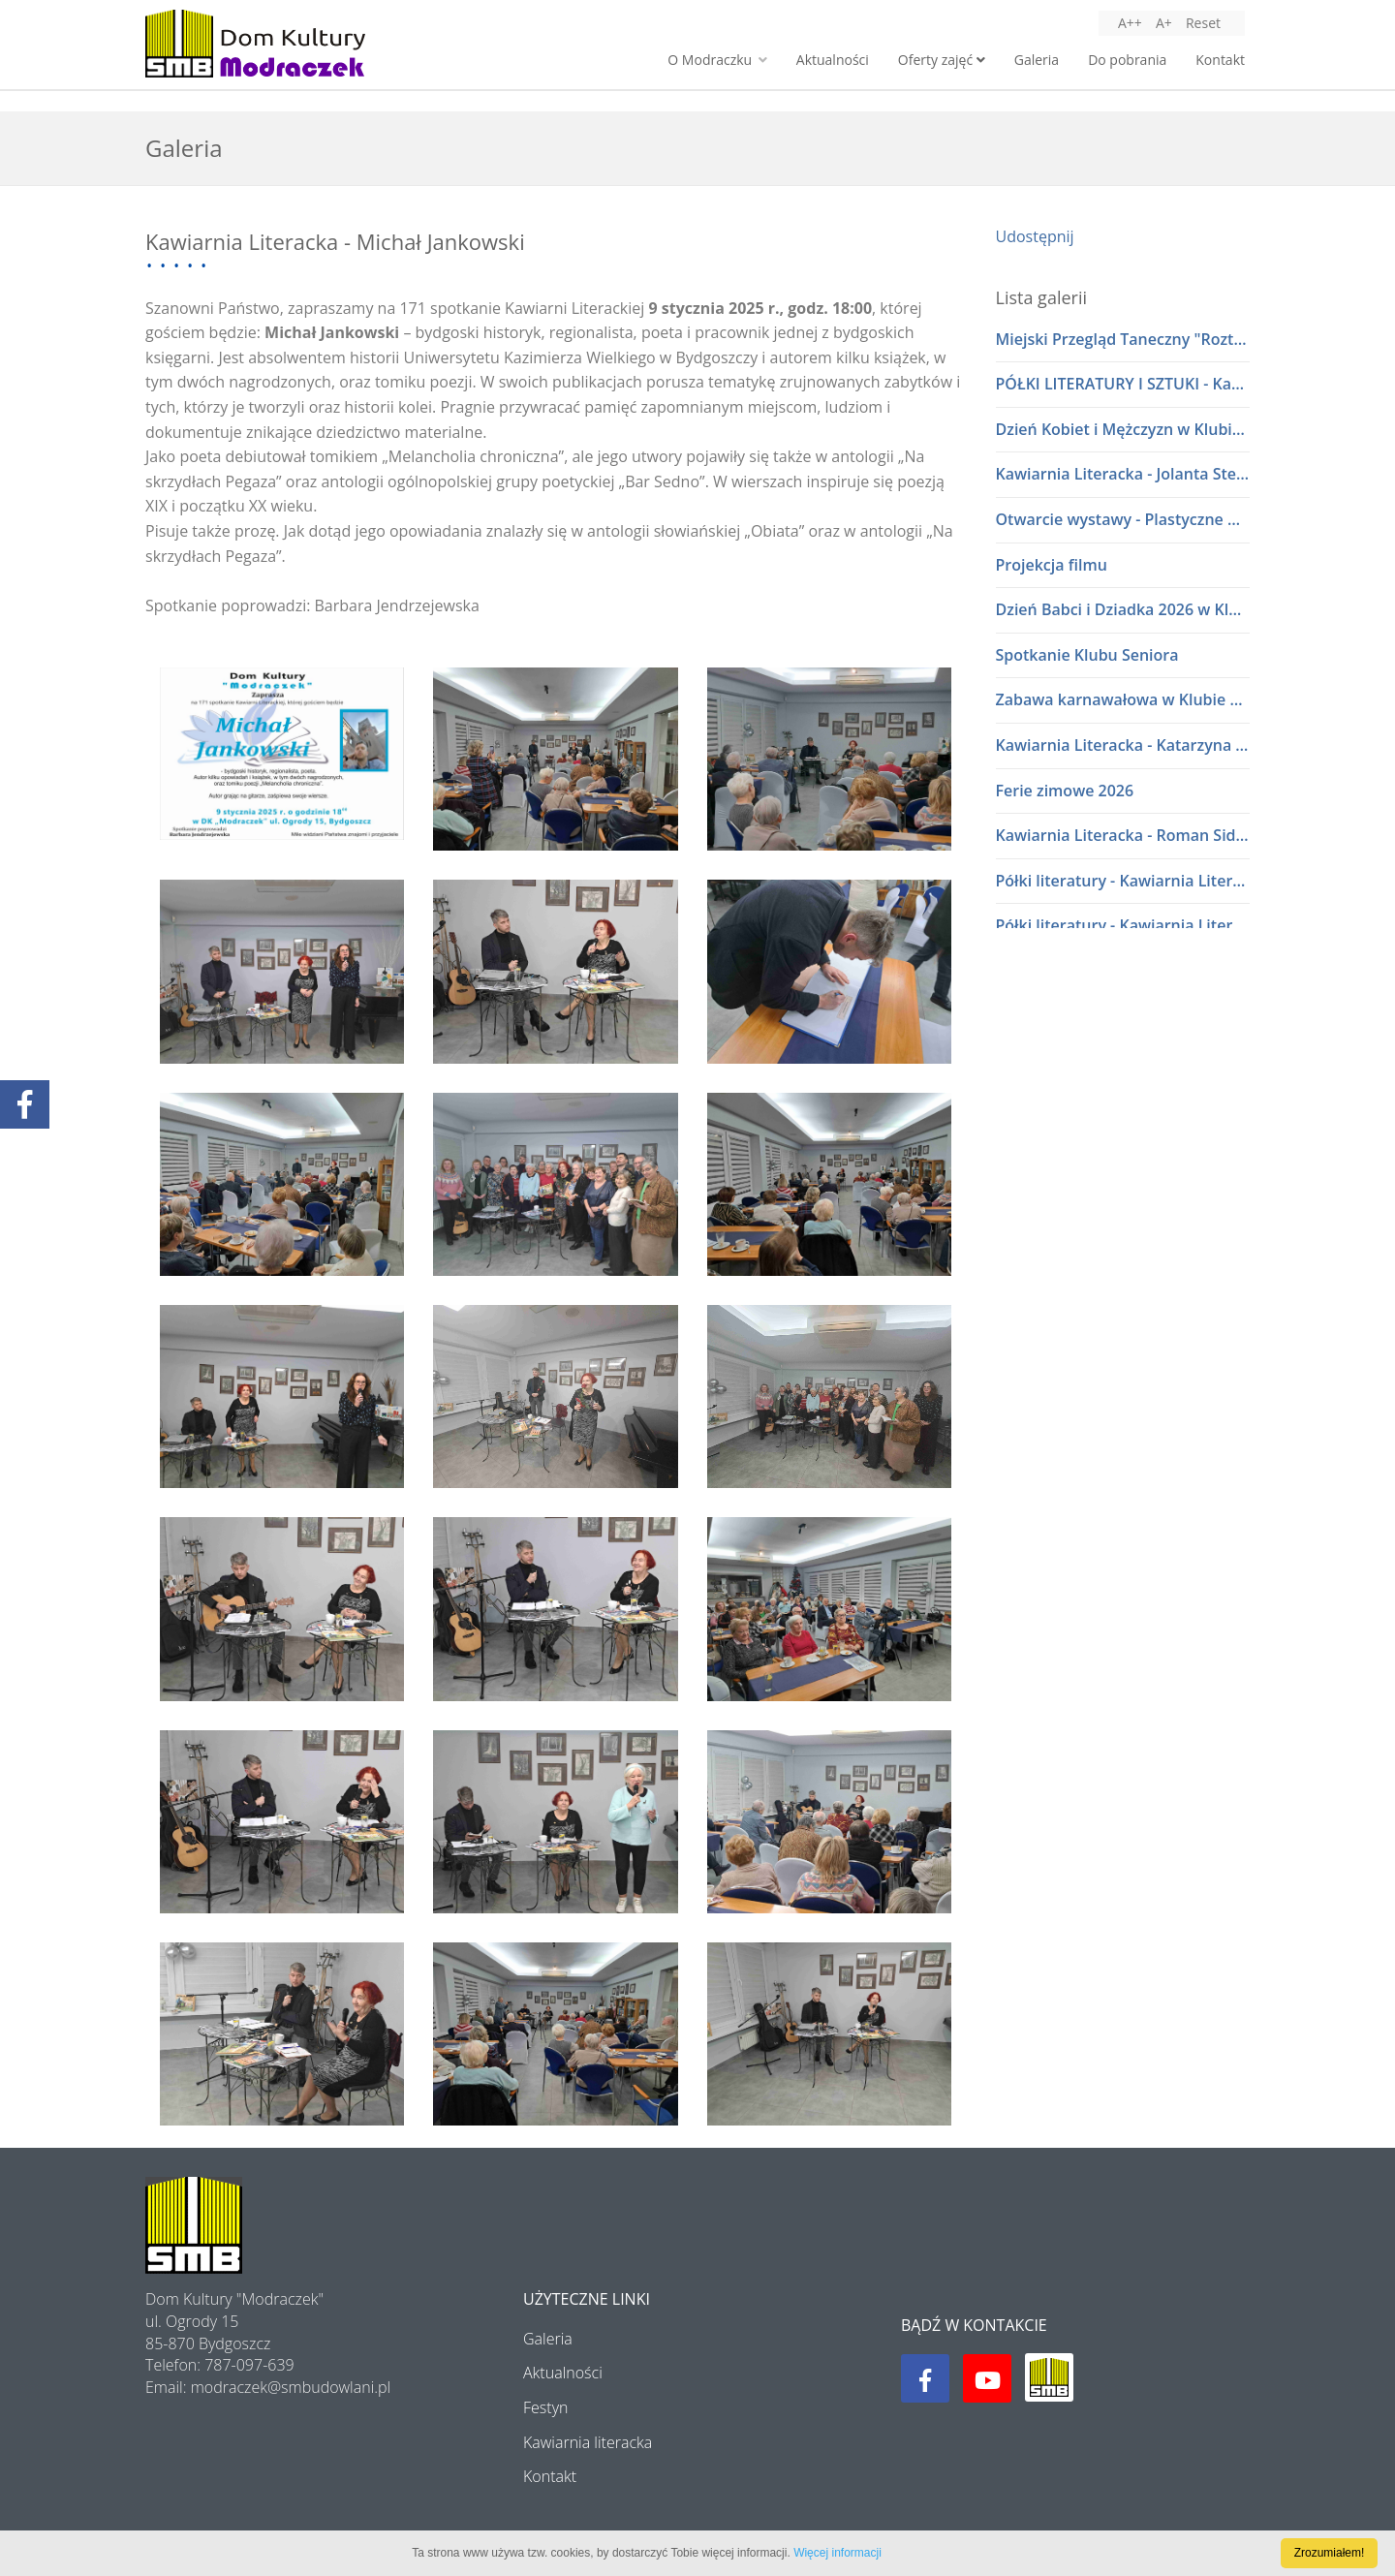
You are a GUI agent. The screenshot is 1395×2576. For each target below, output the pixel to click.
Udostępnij (1035, 236)
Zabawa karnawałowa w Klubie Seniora (1123, 699)
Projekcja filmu (1051, 564)
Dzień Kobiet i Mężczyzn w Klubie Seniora (1123, 429)
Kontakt (1220, 59)
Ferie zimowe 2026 (1065, 790)
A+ (1164, 23)
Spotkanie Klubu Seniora (1087, 655)
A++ (1130, 23)
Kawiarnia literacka (587, 2442)
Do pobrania (1127, 59)
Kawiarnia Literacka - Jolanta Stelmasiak (1123, 473)
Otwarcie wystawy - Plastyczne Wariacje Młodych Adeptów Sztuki (1123, 519)
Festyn (545, 2407)
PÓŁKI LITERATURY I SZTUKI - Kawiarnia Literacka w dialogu (1123, 383)
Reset (1203, 23)
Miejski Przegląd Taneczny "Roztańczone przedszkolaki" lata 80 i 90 (1123, 339)
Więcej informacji (837, 2553)
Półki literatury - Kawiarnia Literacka (1123, 880)
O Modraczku (716, 59)
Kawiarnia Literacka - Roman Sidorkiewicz (1123, 835)
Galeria (1036, 59)
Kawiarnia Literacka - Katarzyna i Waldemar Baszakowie (1123, 745)
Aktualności (832, 59)
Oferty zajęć (941, 59)
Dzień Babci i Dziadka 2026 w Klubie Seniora (1123, 609)
